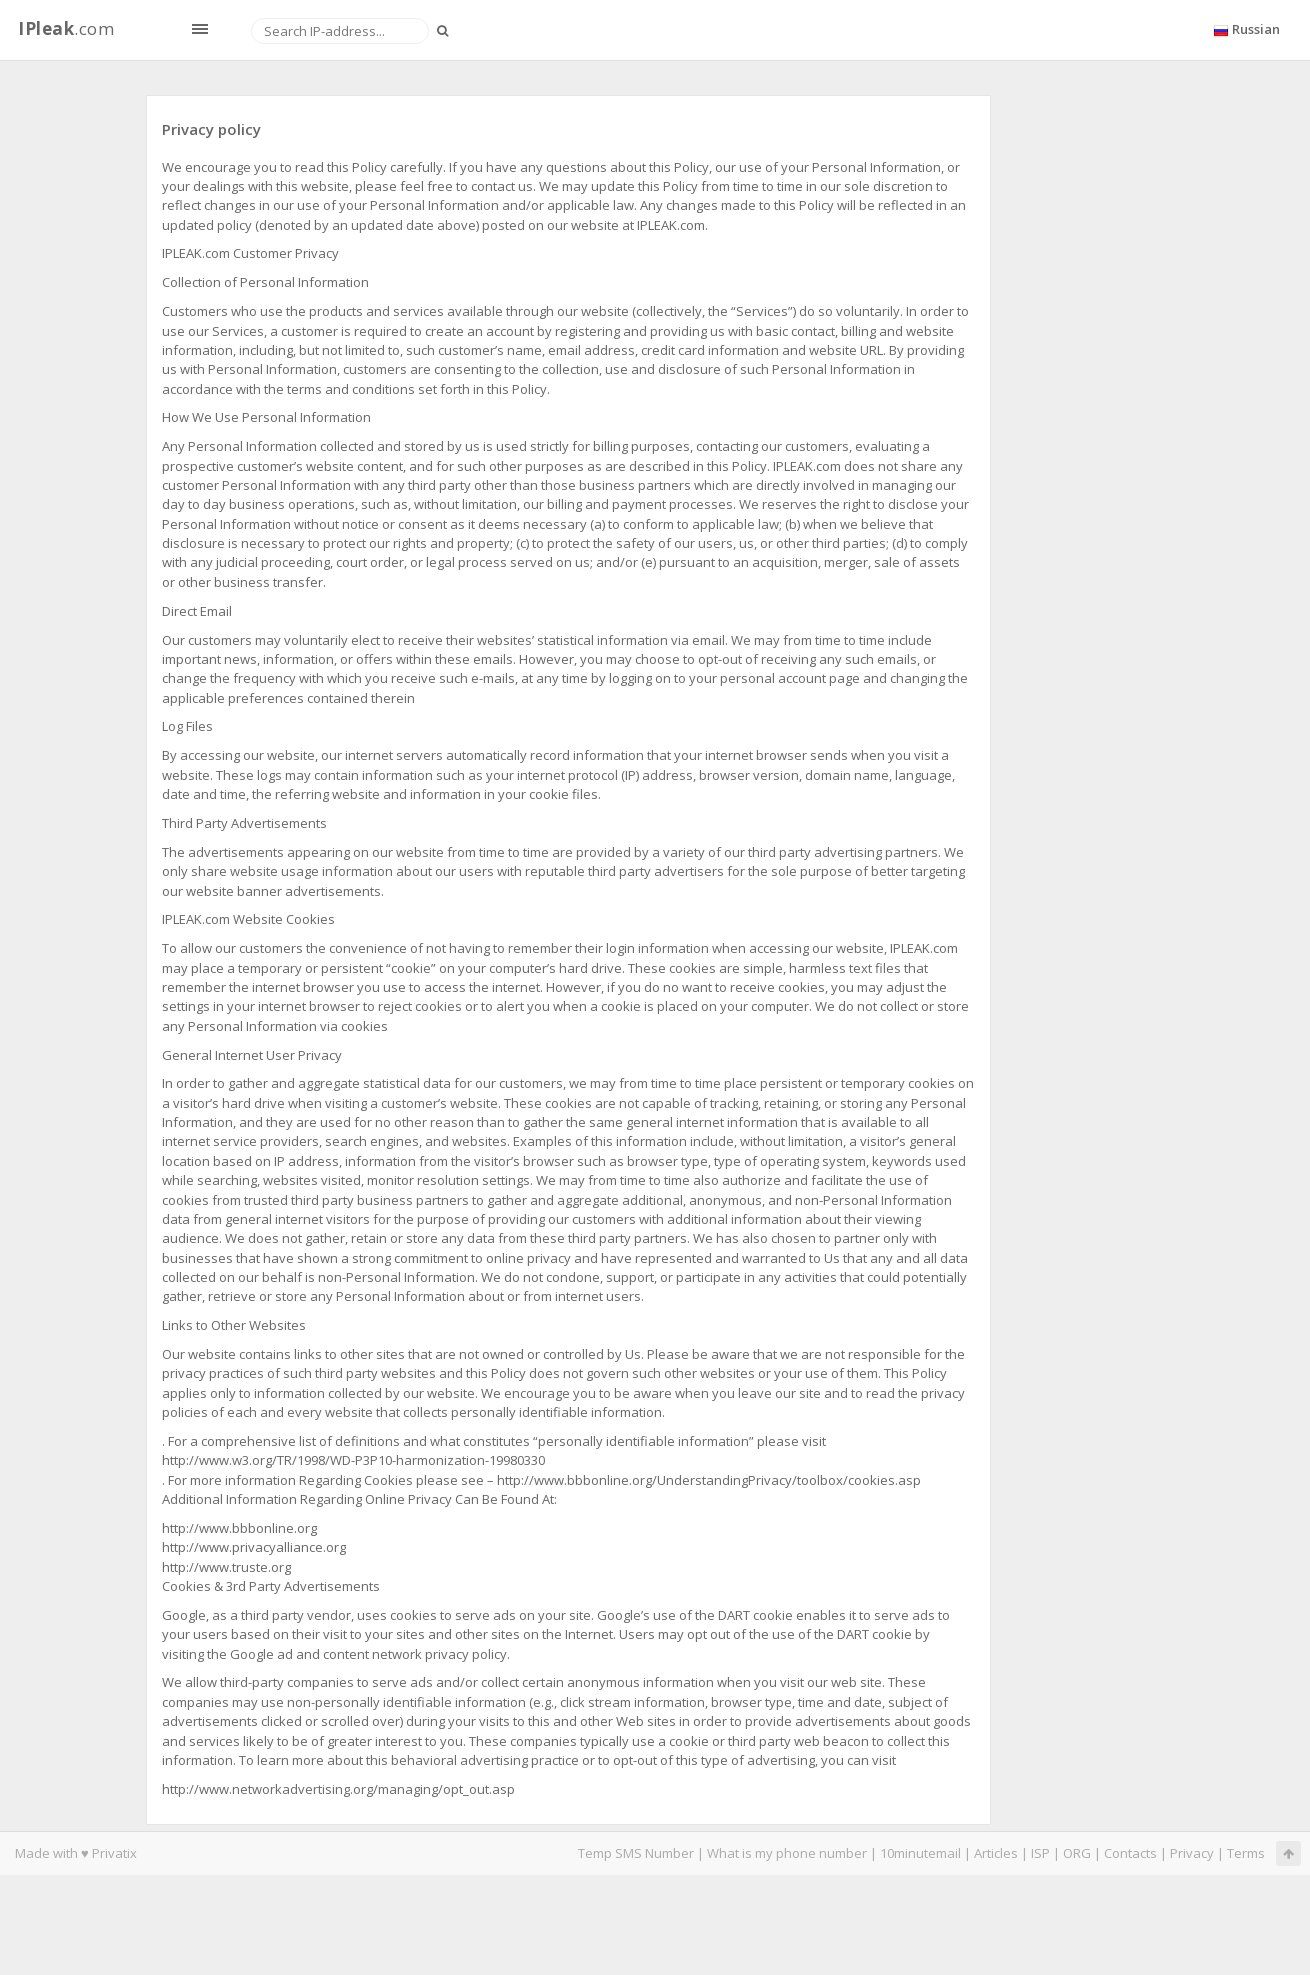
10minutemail (920, 1853)
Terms (1246, 1853)
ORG (1077, 1853)
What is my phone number (787, 1853)
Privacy (1192, 1853)
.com (66, 28)
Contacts (1130, 1853)
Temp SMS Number (636, 1853)
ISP (1040, 1853)
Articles (996, 1853)
